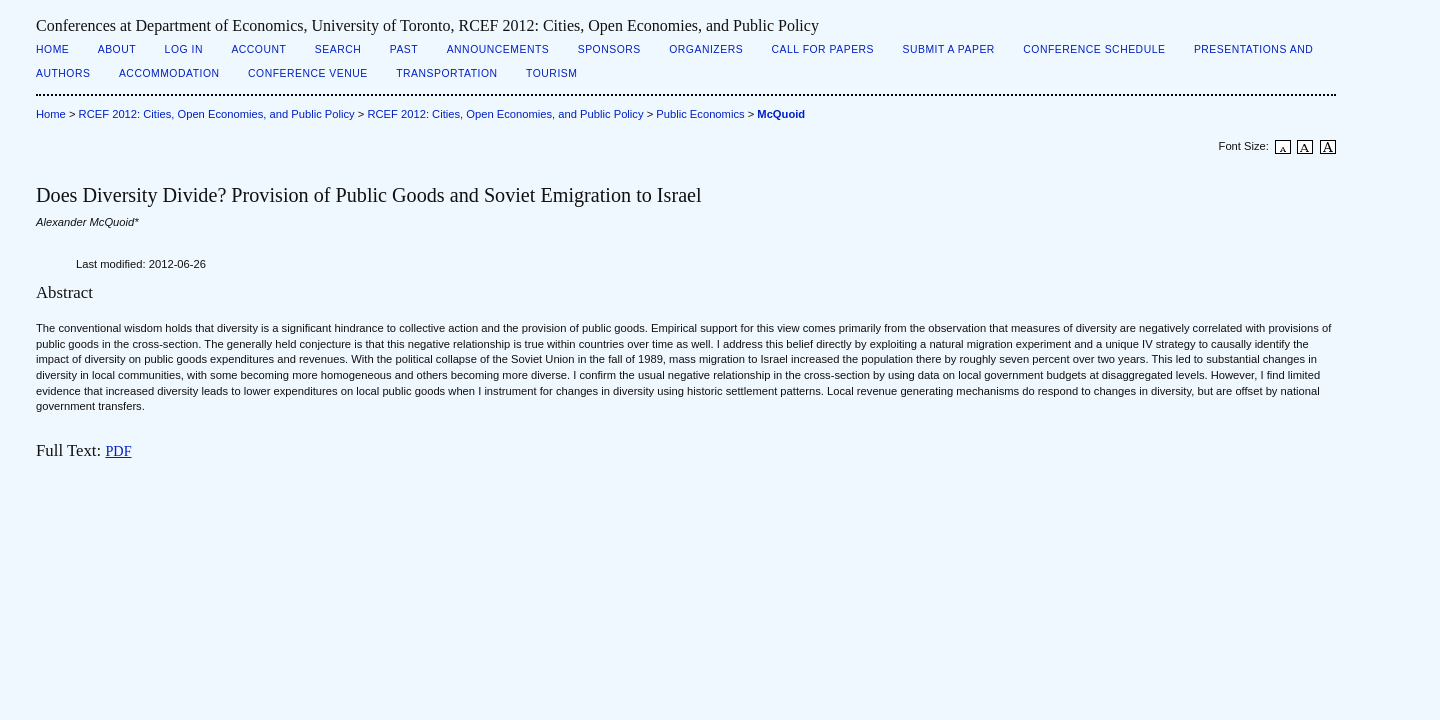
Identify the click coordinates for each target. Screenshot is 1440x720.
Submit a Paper (949, 49)
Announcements (498, 49)
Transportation (446, 73)
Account (258, 49)
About (117, 49)
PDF (118, 451)
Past (404, 49)
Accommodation (169, 73)
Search (338, 49)
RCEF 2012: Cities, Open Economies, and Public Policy (217, 114)
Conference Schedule (1094, 49)
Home (52, 49)
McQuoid (781, 114)
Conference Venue (308, 73)
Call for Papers (823, 49)
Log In (184, 49)
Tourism (551, 73)
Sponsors (609, 49)
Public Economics (700, 114)
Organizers (706, 49)
